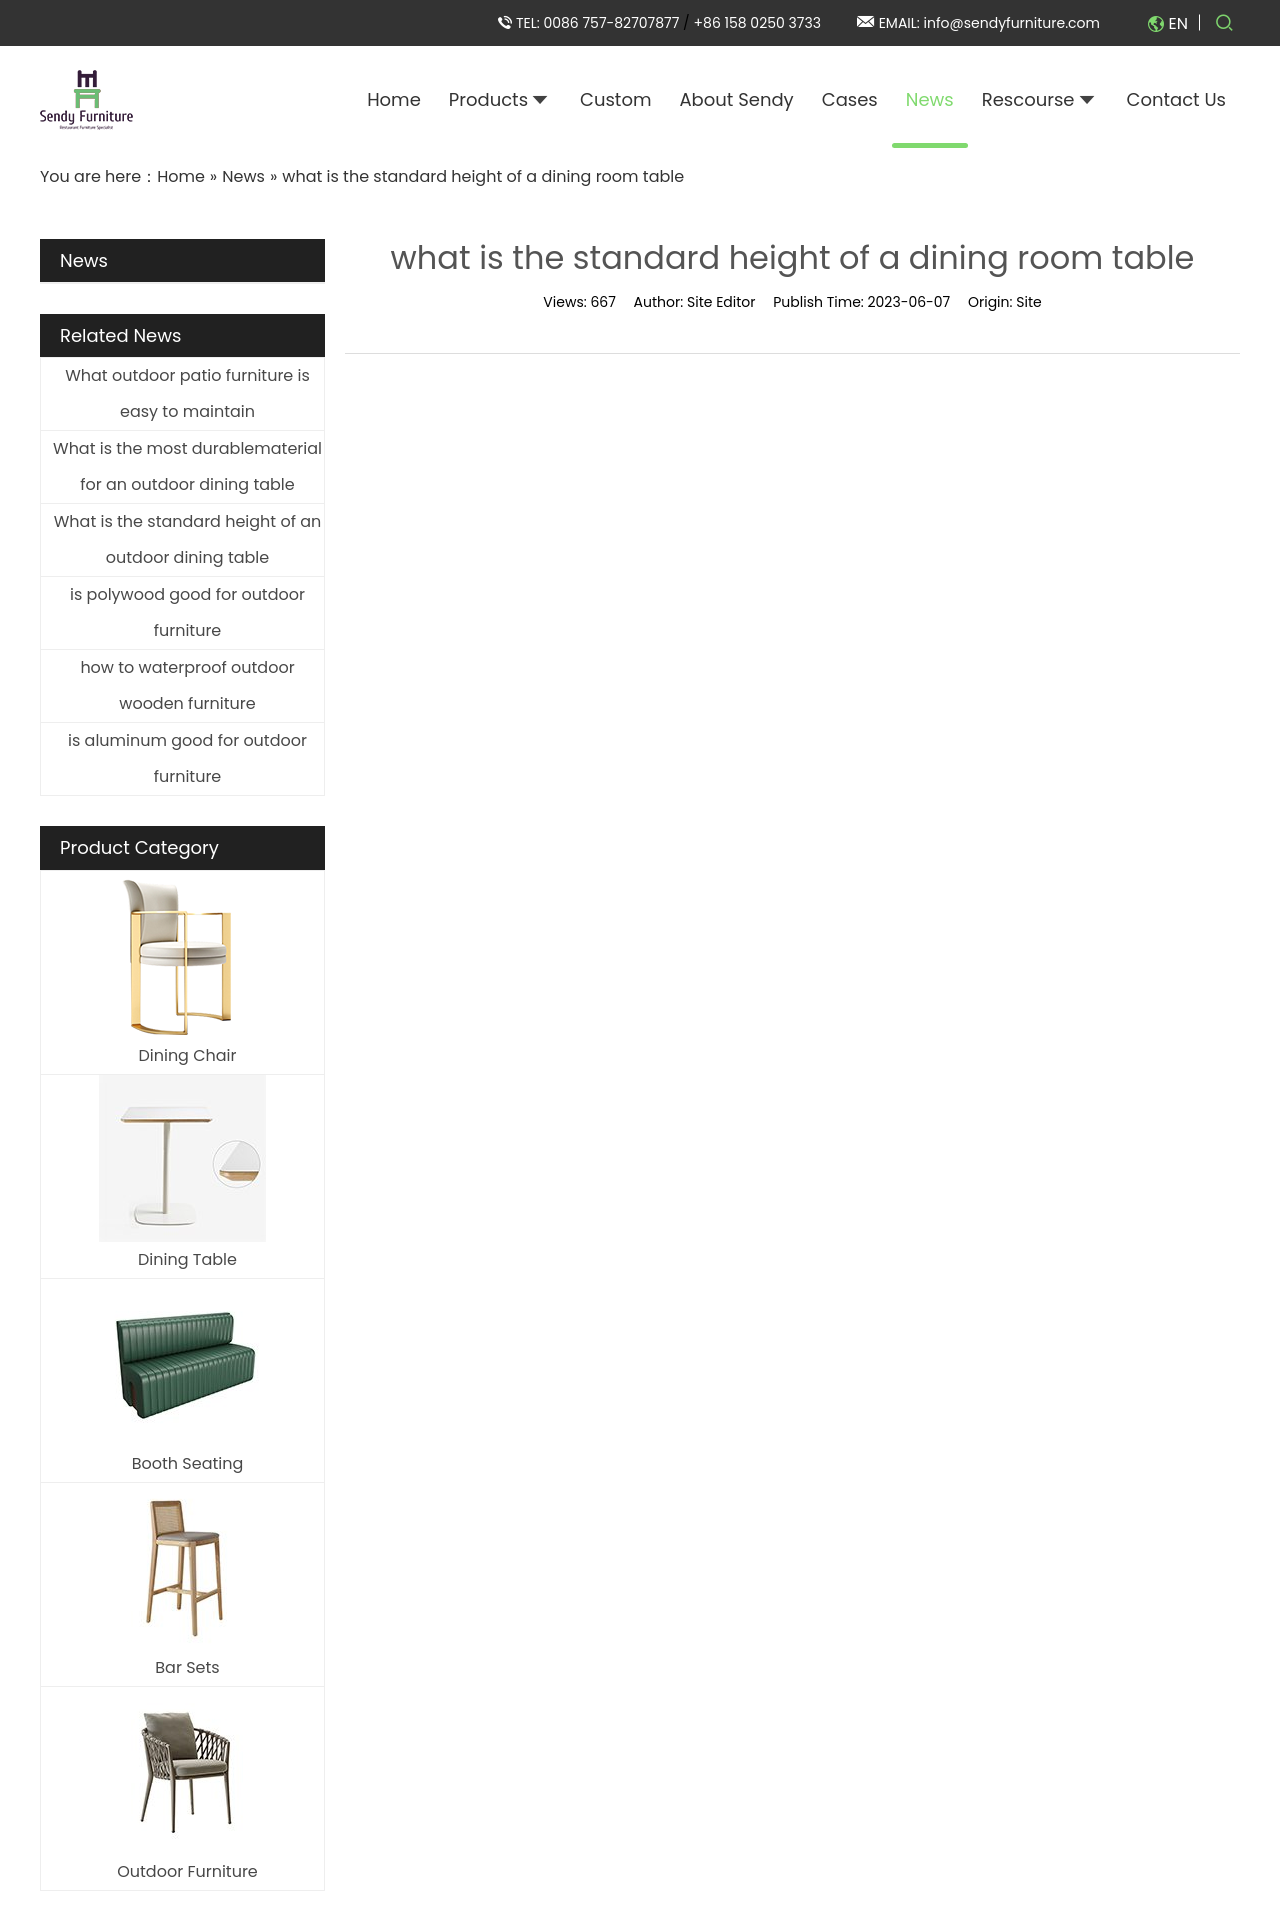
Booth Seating (188, 1463)
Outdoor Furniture (187, 1871)
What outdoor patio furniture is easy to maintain (187, 393)
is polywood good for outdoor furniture (187, 612)
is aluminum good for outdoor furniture (187, 758)
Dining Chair (187, 1055)
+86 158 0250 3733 (757, 23)
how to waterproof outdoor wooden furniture (187, 685)
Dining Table (187, 1259)
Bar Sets (187, 1667)
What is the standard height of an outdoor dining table (188, 539)
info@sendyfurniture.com (1012, 23)
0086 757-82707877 (613, 23)
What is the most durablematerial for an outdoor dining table (187, 466)
